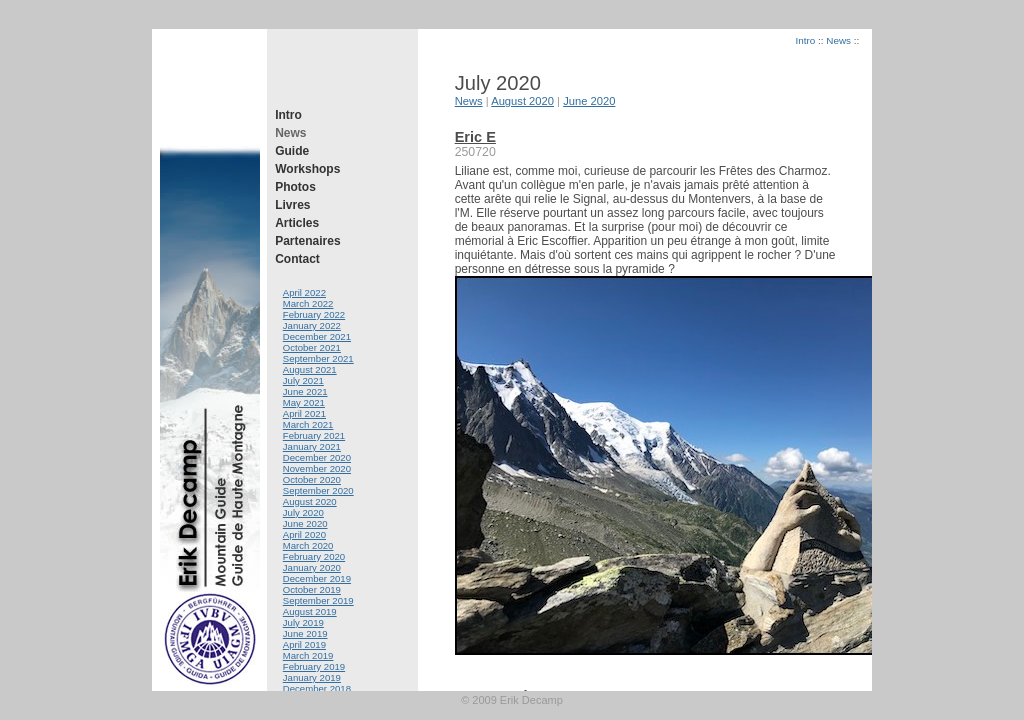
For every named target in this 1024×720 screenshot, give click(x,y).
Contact (297, 259)
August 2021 (310, 369)
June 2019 (305, 633)
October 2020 (312, 479)
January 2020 (312, 567)
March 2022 (308, 303)
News (290, 133)
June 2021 (305, 391)
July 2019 (303, 622)
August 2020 (310, 501)
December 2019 (317, 578)
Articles (297, 223)
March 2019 (308, 655)
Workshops (307, 169)
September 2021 (318, 358)
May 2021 (304, 402)
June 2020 (305, 523)
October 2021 (312, 347)
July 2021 (303, 380)
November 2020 (317, 468)
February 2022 (314, 314)
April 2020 (304, 534)
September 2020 (318, 490)
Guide (292, 151)
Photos (295, 187)
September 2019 (318, 600)
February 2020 (314, 556)
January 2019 (312, 677)
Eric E (475, 137)
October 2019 (312, 589)
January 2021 (312, 446)
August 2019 (310, 611)
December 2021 (317, 336)
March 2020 (308, 545)
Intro (288, 115)
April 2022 (304, 292)
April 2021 (304, 413)
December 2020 (317, 457)
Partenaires (307, 241)
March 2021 (308, 424)
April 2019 (304, 644)
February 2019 (314, 666)
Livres (292, 205)
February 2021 (314, 435)
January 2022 (312, 325)
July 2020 (303, 512)
